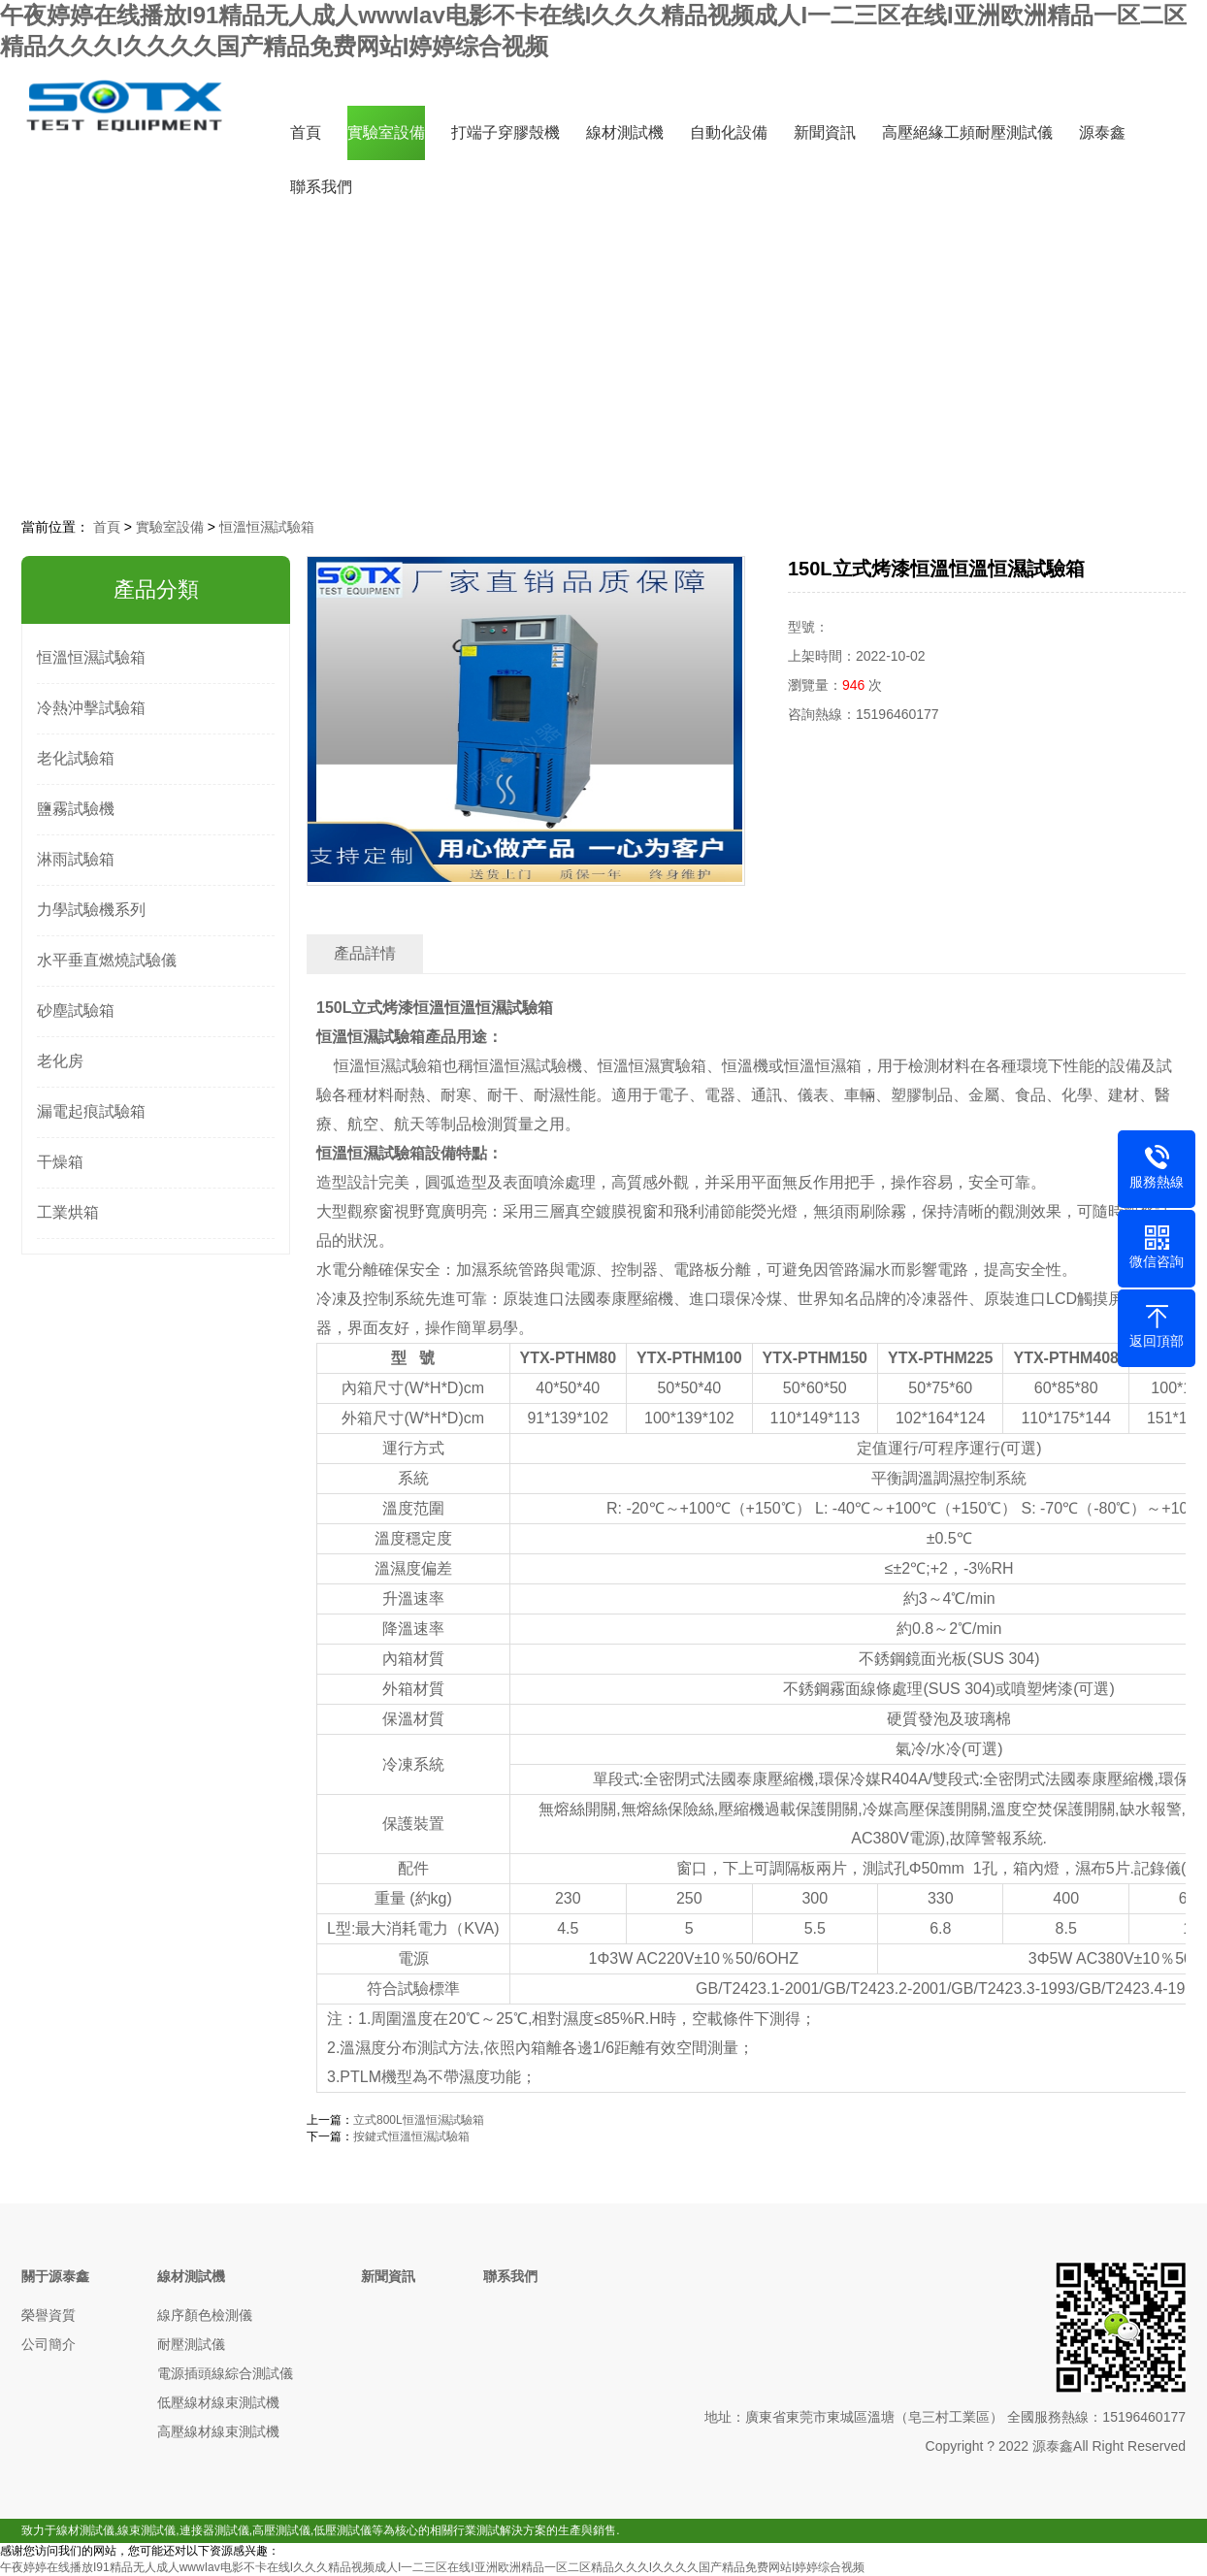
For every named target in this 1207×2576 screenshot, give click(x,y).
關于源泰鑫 (55, 2276)
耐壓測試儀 (191, 2344)
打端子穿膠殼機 (505, 132)
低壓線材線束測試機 (218, 2402)
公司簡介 (48, 2344)
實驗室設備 (386, 132)
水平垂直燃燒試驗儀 (107, 960)
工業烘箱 (68, 1212)
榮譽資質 (48, 2315)
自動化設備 (728, 132)
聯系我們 (321, 187)
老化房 (60, 1061)
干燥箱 (60, 1162)
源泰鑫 (1102, 132)
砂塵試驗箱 (75, 1010)
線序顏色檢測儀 (204, 2315)
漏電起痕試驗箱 (91, 1111)
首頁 (305, 132)
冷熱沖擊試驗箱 (91, 708)
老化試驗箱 (75, 758)
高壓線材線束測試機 (218, 2431)
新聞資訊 (825, 132)
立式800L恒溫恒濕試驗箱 (418, 2120)
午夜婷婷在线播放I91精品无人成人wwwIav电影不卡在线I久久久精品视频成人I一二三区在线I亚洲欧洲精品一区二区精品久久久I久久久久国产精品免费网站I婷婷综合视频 (432, 2567)
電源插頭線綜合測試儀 (225, 2373)
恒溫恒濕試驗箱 (266, 527)
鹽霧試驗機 (75, 808)
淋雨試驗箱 (75, 859)
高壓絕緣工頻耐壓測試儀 (967, 132)
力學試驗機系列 (91, 909)
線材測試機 (625, 132)
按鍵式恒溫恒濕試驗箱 (411, 2136)
